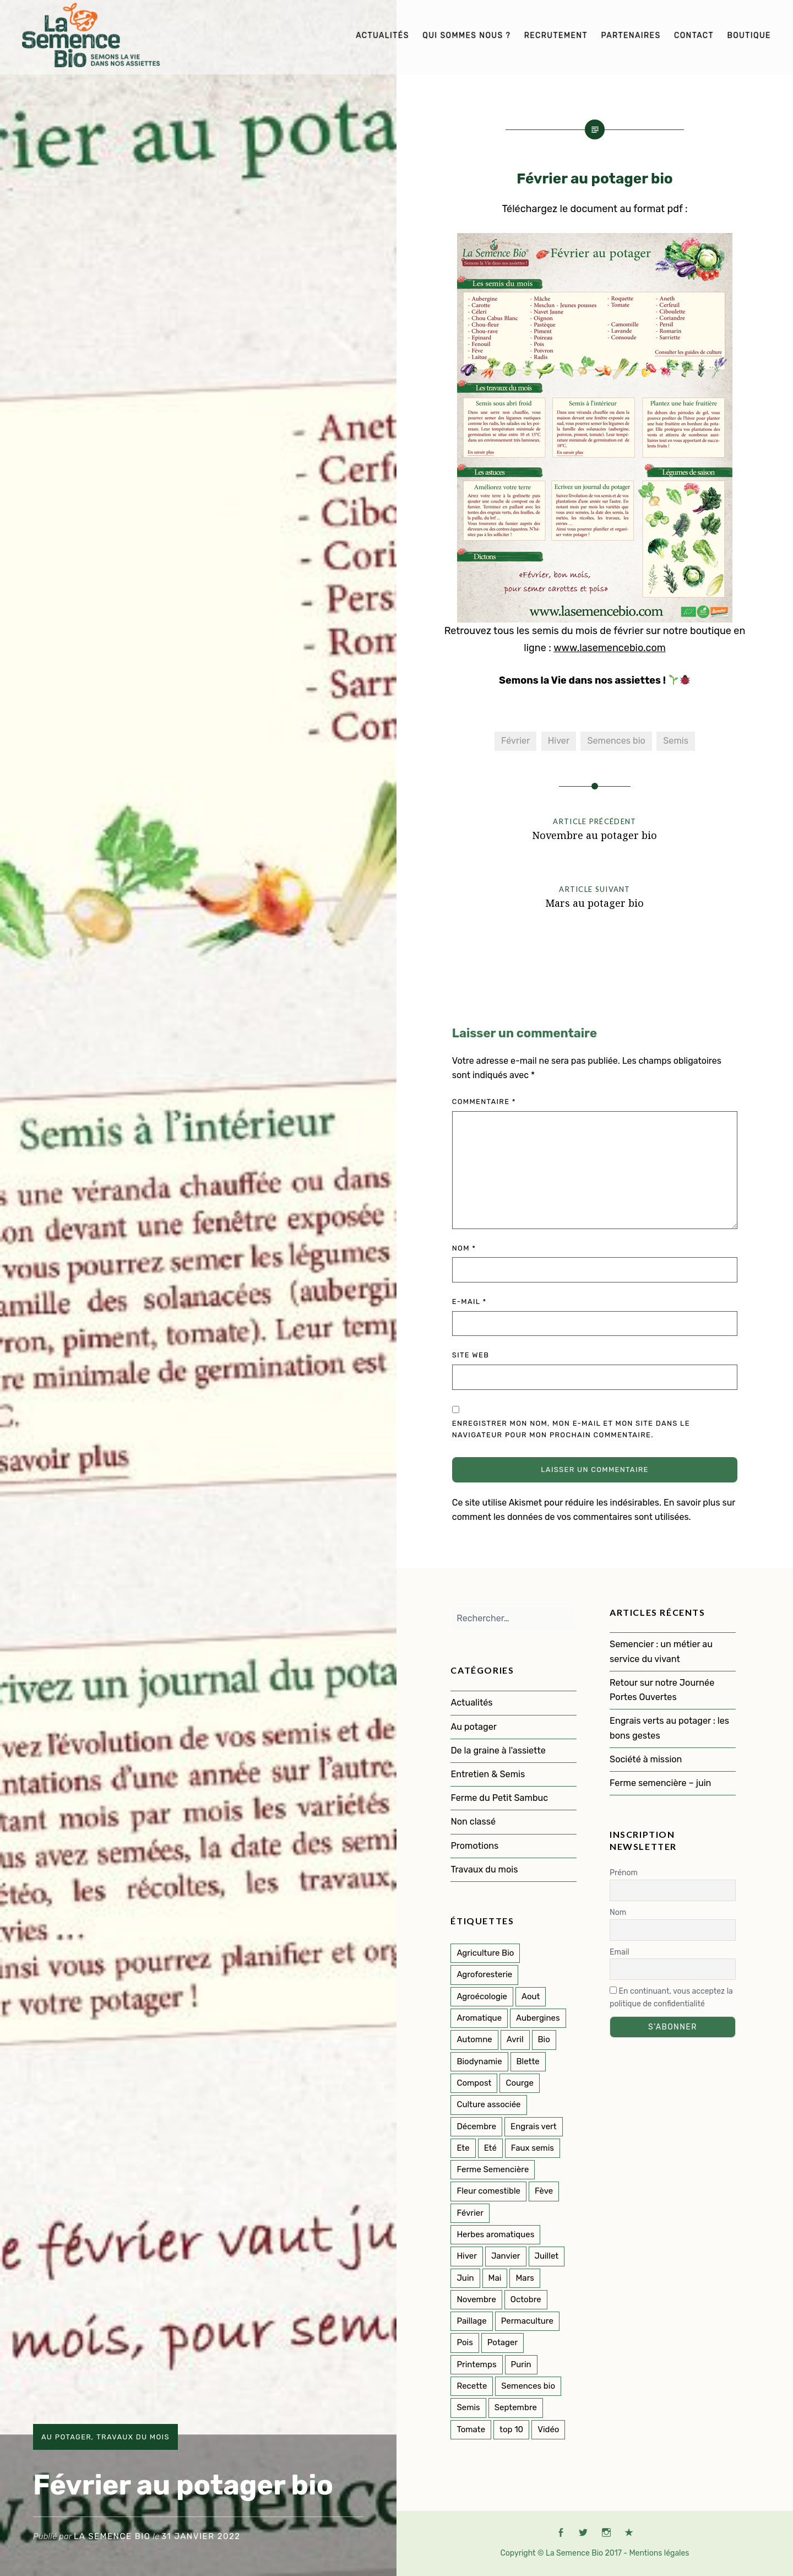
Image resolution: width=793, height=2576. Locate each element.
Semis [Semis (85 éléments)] (468, 2407)
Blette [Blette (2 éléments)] (528, 2061)
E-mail (469, 1301)
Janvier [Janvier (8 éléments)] (505, 2256)
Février (515, 740)
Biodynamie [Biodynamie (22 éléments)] (479, 2061)
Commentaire (484, 1101)
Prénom (624, 1872)
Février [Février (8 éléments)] (470, 2213)
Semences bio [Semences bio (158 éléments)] (528, 2386)
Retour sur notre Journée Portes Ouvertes (662, 1689)
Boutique (749, 35)
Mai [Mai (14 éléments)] (495, 2278)
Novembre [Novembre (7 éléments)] (476, 2299)
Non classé (473, 1821)
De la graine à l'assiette (497, 1750)
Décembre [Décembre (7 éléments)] (476, 2126)
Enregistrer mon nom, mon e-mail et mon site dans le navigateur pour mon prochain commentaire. (571, 1429)
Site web (470, 1355)
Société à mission (646, 1759)
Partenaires (630, 35)
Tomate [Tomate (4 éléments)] (471, 2429)
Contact (694, 35)
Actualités (382, 35)
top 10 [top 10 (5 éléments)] (511, 2429)
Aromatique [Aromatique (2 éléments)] (479, 2018)
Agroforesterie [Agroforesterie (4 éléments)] (484, 1974)
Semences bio (616, 740)
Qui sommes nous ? (466, 35)
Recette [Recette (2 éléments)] (472, 2386)
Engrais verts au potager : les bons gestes (669, 1727)
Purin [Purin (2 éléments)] (521, 2364)
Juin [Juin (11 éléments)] (465, 2278)
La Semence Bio (112, 2536)
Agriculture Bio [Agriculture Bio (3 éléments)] (485, 1953)
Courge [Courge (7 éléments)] (520, 2083)
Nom (464, 1248)
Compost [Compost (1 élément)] (474, 2083)
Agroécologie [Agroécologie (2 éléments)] (482, 1996)
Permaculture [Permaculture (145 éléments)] (527, 2321)
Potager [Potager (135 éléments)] (502, 2342)
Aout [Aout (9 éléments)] (531, 1996)
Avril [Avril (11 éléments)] (515, 2039)
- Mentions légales (656, 2553)
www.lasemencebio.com (609, 648)
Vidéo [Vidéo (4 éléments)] (548, 2429)
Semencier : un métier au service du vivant (661, 1651)
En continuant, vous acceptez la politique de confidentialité (671, 1998)
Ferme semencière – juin (661, 1783)
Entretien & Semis (487, 1774)
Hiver (558, 740)
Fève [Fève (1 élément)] (544, 2191)
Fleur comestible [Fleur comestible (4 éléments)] (488, 2191)
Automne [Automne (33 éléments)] (474, 2039)
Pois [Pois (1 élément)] (464, 2342)
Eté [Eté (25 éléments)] (490, 2148)
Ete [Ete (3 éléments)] (463, 2148)
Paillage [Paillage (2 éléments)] (471, 2321)
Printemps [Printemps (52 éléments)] (476, 2364)
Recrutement (556, 35)
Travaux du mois (133, 2437)
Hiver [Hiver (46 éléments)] (466, 2256)
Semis (675, 740)
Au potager (66, 2437)
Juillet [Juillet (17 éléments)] (547, 2256)
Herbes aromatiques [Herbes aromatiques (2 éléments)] (495, 2234)
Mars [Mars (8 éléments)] (524, 2278)
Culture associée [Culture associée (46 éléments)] (488, 2104)
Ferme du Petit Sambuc (499, 1798)
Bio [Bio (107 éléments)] (544, 2039)
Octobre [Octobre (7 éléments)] (525, 2299)
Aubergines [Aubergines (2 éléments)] (538, 2018)
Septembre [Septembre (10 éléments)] (516, 2407)
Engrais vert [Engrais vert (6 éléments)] (533, 2126)
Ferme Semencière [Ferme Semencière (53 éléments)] (493, 2169)
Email (619, 1952)
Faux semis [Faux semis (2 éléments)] (532, 2148)
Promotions (474, 1846)
